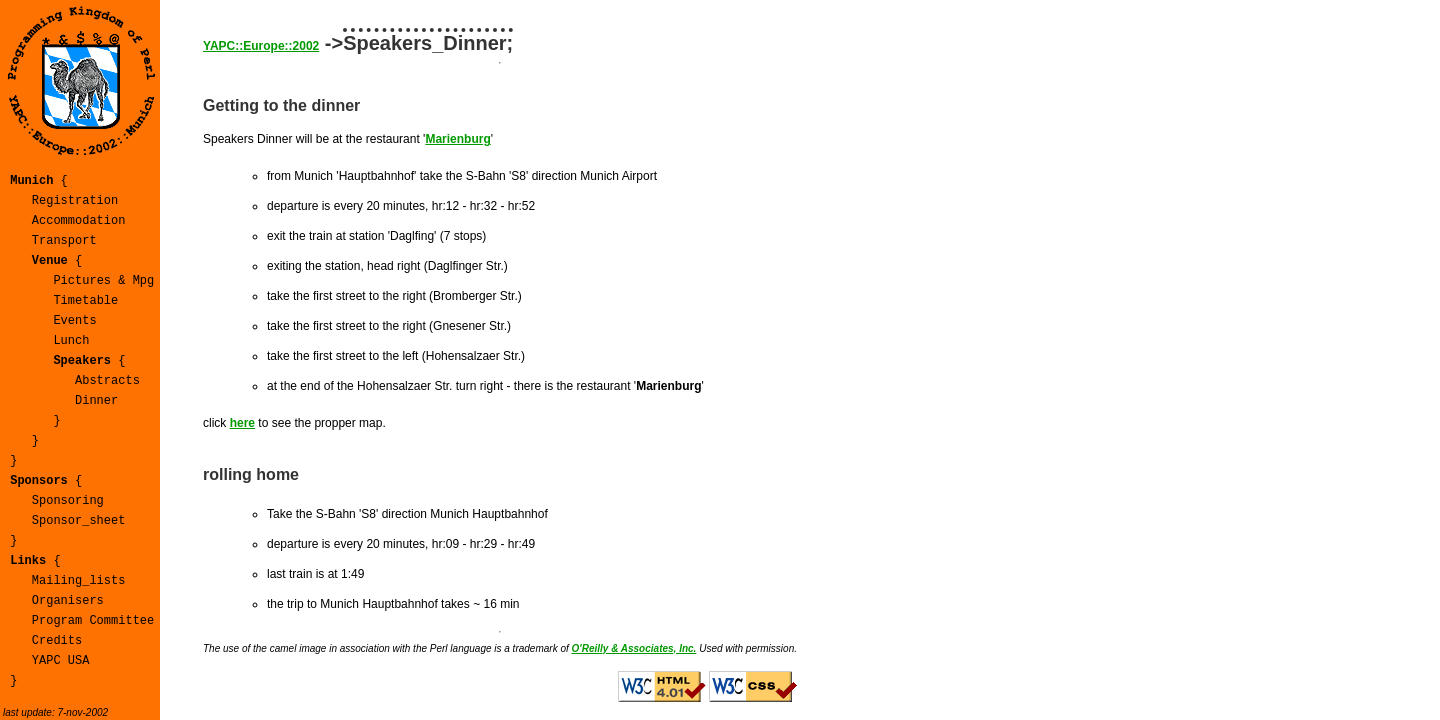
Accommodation (79, 221)
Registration (75, 201)
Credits (57, 641)
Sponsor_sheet (79, 521)
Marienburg (457, 139)
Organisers (68, 601)
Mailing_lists (79, 581)
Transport (64, 241)
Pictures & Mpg (103, 281)
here (242, 423)
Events (74, 321)
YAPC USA (61, 661)
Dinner (96, 401)
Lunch (71, 341)
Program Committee (93, 621)
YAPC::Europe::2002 (261, 46)
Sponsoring (68, 501)
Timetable (85, 301)
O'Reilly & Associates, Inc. (634, 648)
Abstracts (107, 381)
